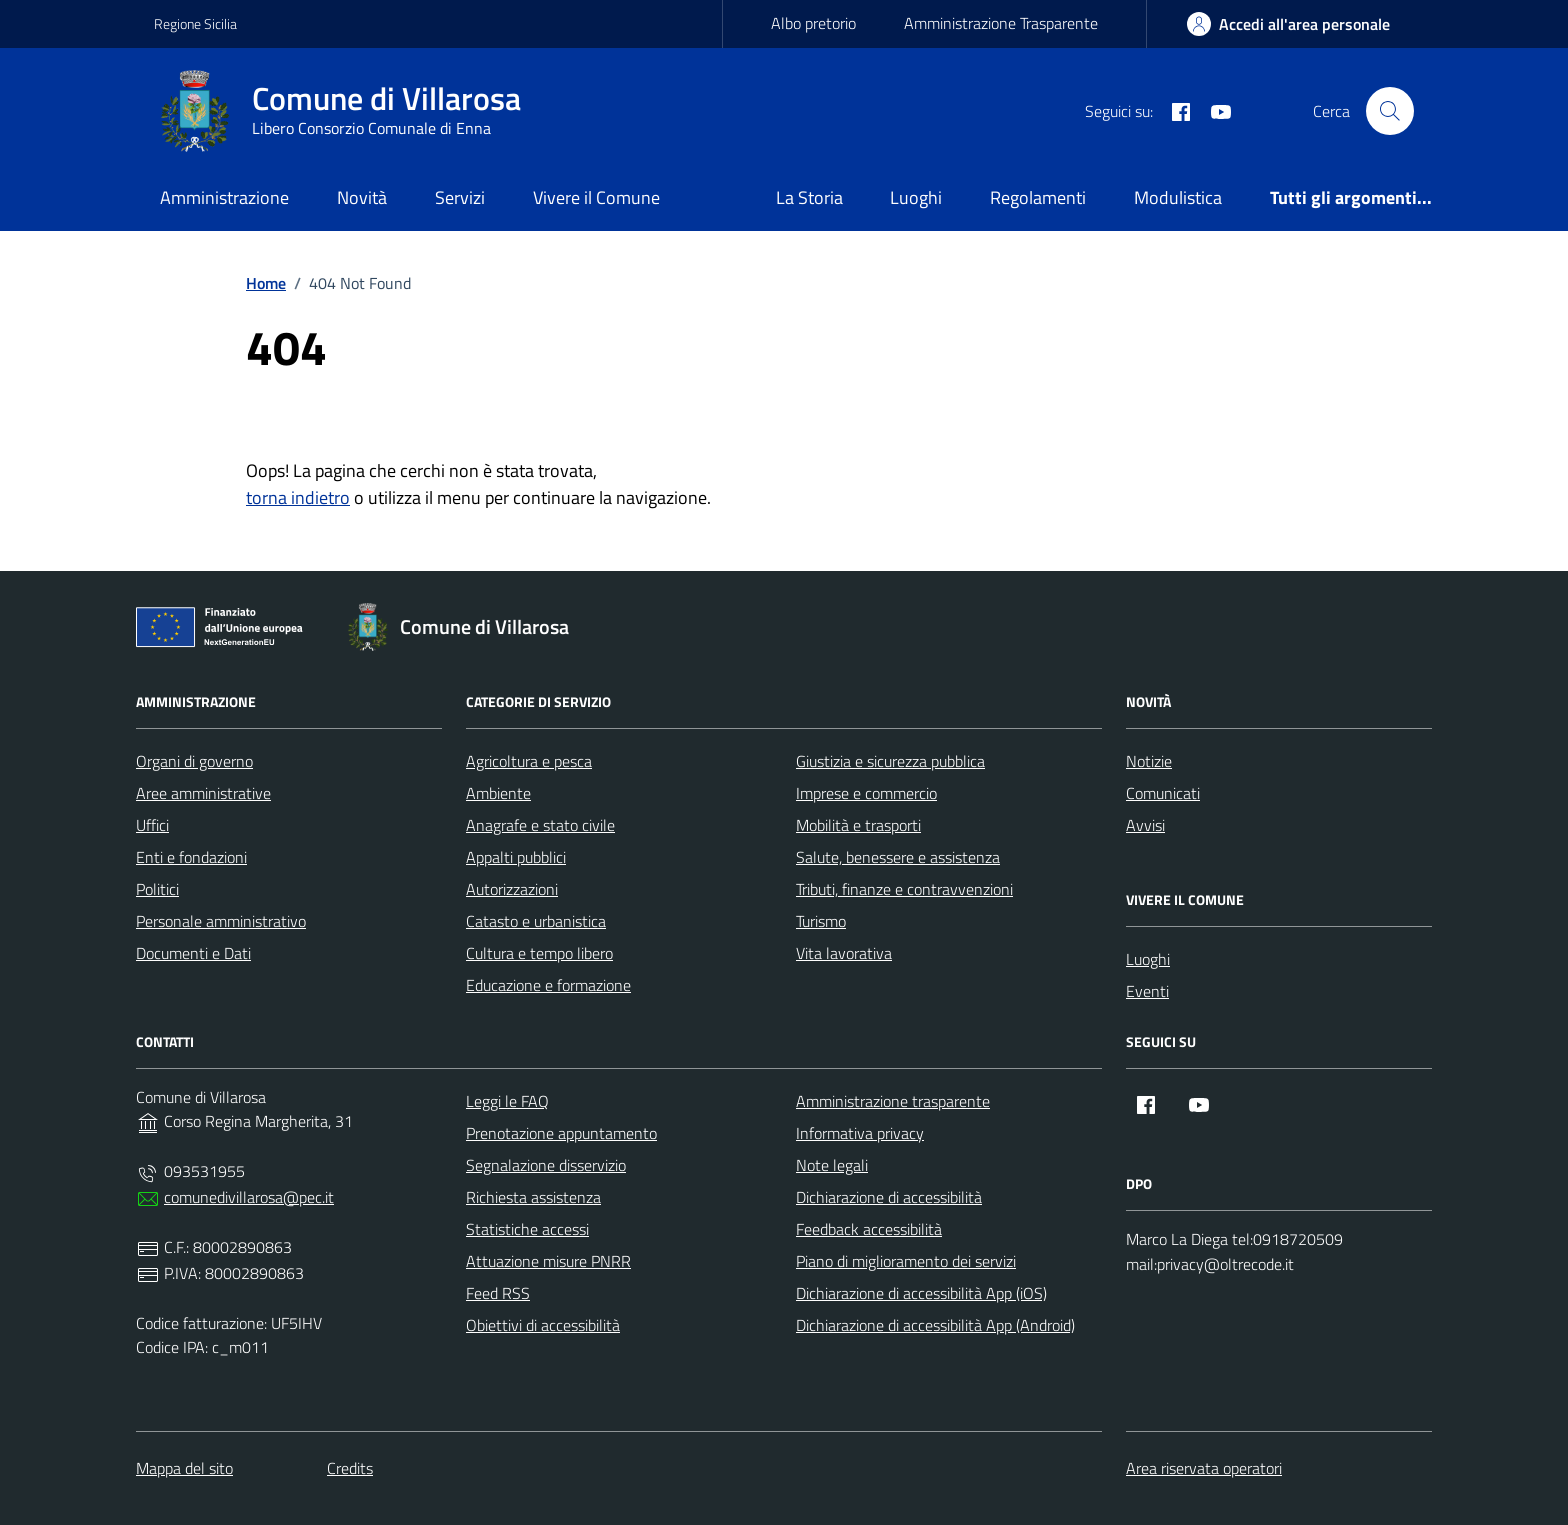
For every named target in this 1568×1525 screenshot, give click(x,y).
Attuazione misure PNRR (548, 1261)
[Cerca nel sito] (1390, 111)
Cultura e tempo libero (539, 953)
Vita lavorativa (844, 953)
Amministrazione (224, 197)
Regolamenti (1038, 197)
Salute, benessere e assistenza (898, 857)
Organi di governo (194, 761)
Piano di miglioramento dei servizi (906, 1261)
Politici (157, 889)
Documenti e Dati (193, 953)
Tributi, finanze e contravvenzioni (904, 889)
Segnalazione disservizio (546, 1165)
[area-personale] (1288, 24)
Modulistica (1178, 197)
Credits (350, 1468)
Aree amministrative (203, 793)
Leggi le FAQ (507, 1101)
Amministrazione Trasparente (1001, 23)
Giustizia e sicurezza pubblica (890, 761)
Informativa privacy (860, 1133)
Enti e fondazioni (191, 857)
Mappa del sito (184, 1468)
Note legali (832, 1165)
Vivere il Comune (596, 197)
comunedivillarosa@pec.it (249, 1197)
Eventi (1147, 991)
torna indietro (298, 497)
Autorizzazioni (512, 889)
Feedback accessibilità (869, 1229)
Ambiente (498, 793)
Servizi (460, 197)
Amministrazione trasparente (893, 1101)
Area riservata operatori (1204, 1468)
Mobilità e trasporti (858, 825)
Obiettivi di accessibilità (543, 1325)
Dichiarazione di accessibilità (889, 1197)
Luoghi (916, 197)
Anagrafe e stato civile (540, 825)
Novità (362, 197)
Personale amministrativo (221, 921)
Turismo (821, 921)
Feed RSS (498, 1293)
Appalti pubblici (516, 857)
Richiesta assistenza (533, 1197)
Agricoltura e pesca (529, 761)
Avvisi (1145, 825)
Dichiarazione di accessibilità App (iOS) (921, 1293)
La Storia (809, 197)
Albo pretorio (813, 23)
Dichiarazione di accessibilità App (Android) (935, 1325)
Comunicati (1163, 793)
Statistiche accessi (527, 1229)
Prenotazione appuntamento (561, 1133)
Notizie (1149, 761)
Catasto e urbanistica (536, 921)
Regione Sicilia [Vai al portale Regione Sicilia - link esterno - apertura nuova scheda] (195, 23)
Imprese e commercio (866, 793)
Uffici (152, 825)
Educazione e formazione (548, 985)
